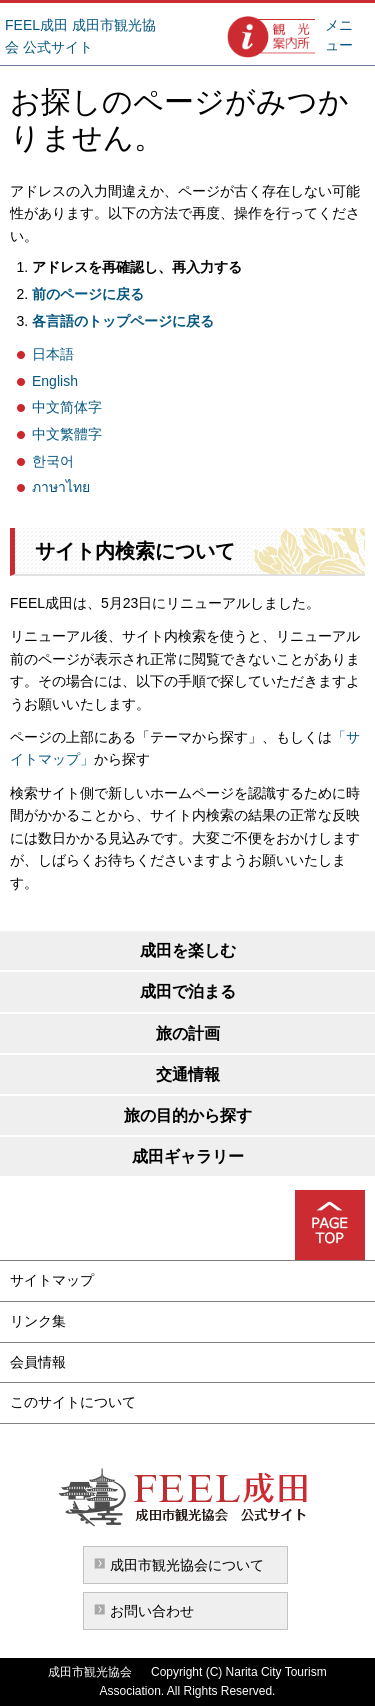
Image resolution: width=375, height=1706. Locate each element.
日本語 (53, 354)
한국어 (53, 461)
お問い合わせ (152, 1611)
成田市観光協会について (187, 1565)
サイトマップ (52, 1280)
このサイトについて (73, 1402)
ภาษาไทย (61, 487)
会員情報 (38, 1362)
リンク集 (38, 1321)
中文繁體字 (67, 434)
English (55, 381)
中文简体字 (67, 407)
